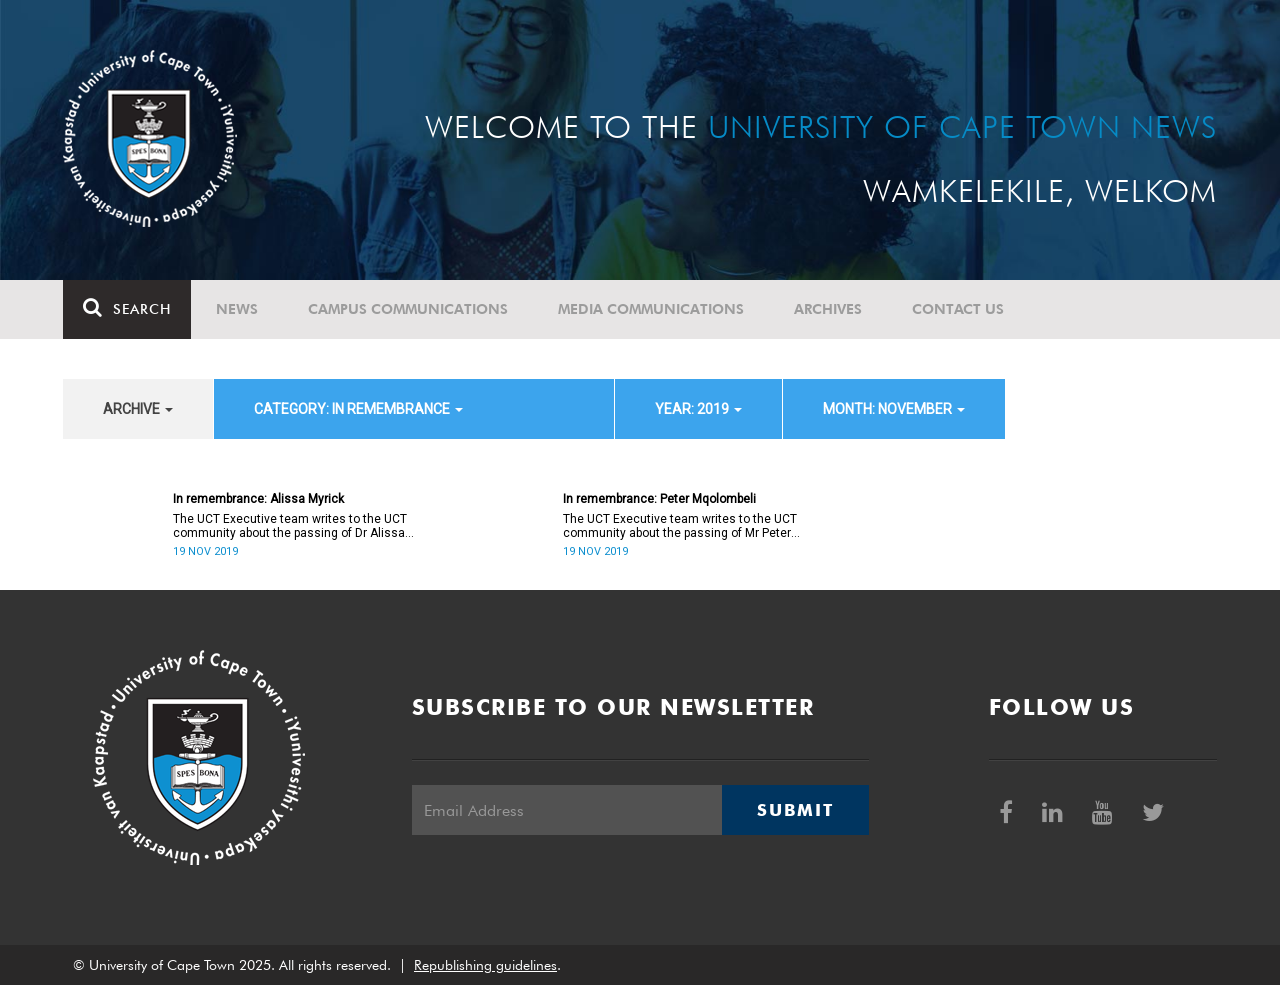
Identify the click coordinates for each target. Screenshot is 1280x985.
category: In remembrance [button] (358, 409)
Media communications (651, 309)
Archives (828, 309)
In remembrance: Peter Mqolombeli (659, 499)
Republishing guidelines (485, 965)
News (237, 309)
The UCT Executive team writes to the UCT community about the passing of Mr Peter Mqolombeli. (680, 526)
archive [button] (138, 409)
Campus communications (408, 309)
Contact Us (958, 309)
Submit (795, 810)
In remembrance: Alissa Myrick (258, 499)
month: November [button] (894, 409)
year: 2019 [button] (698, 409)
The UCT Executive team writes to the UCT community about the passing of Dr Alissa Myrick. (290, 526)
